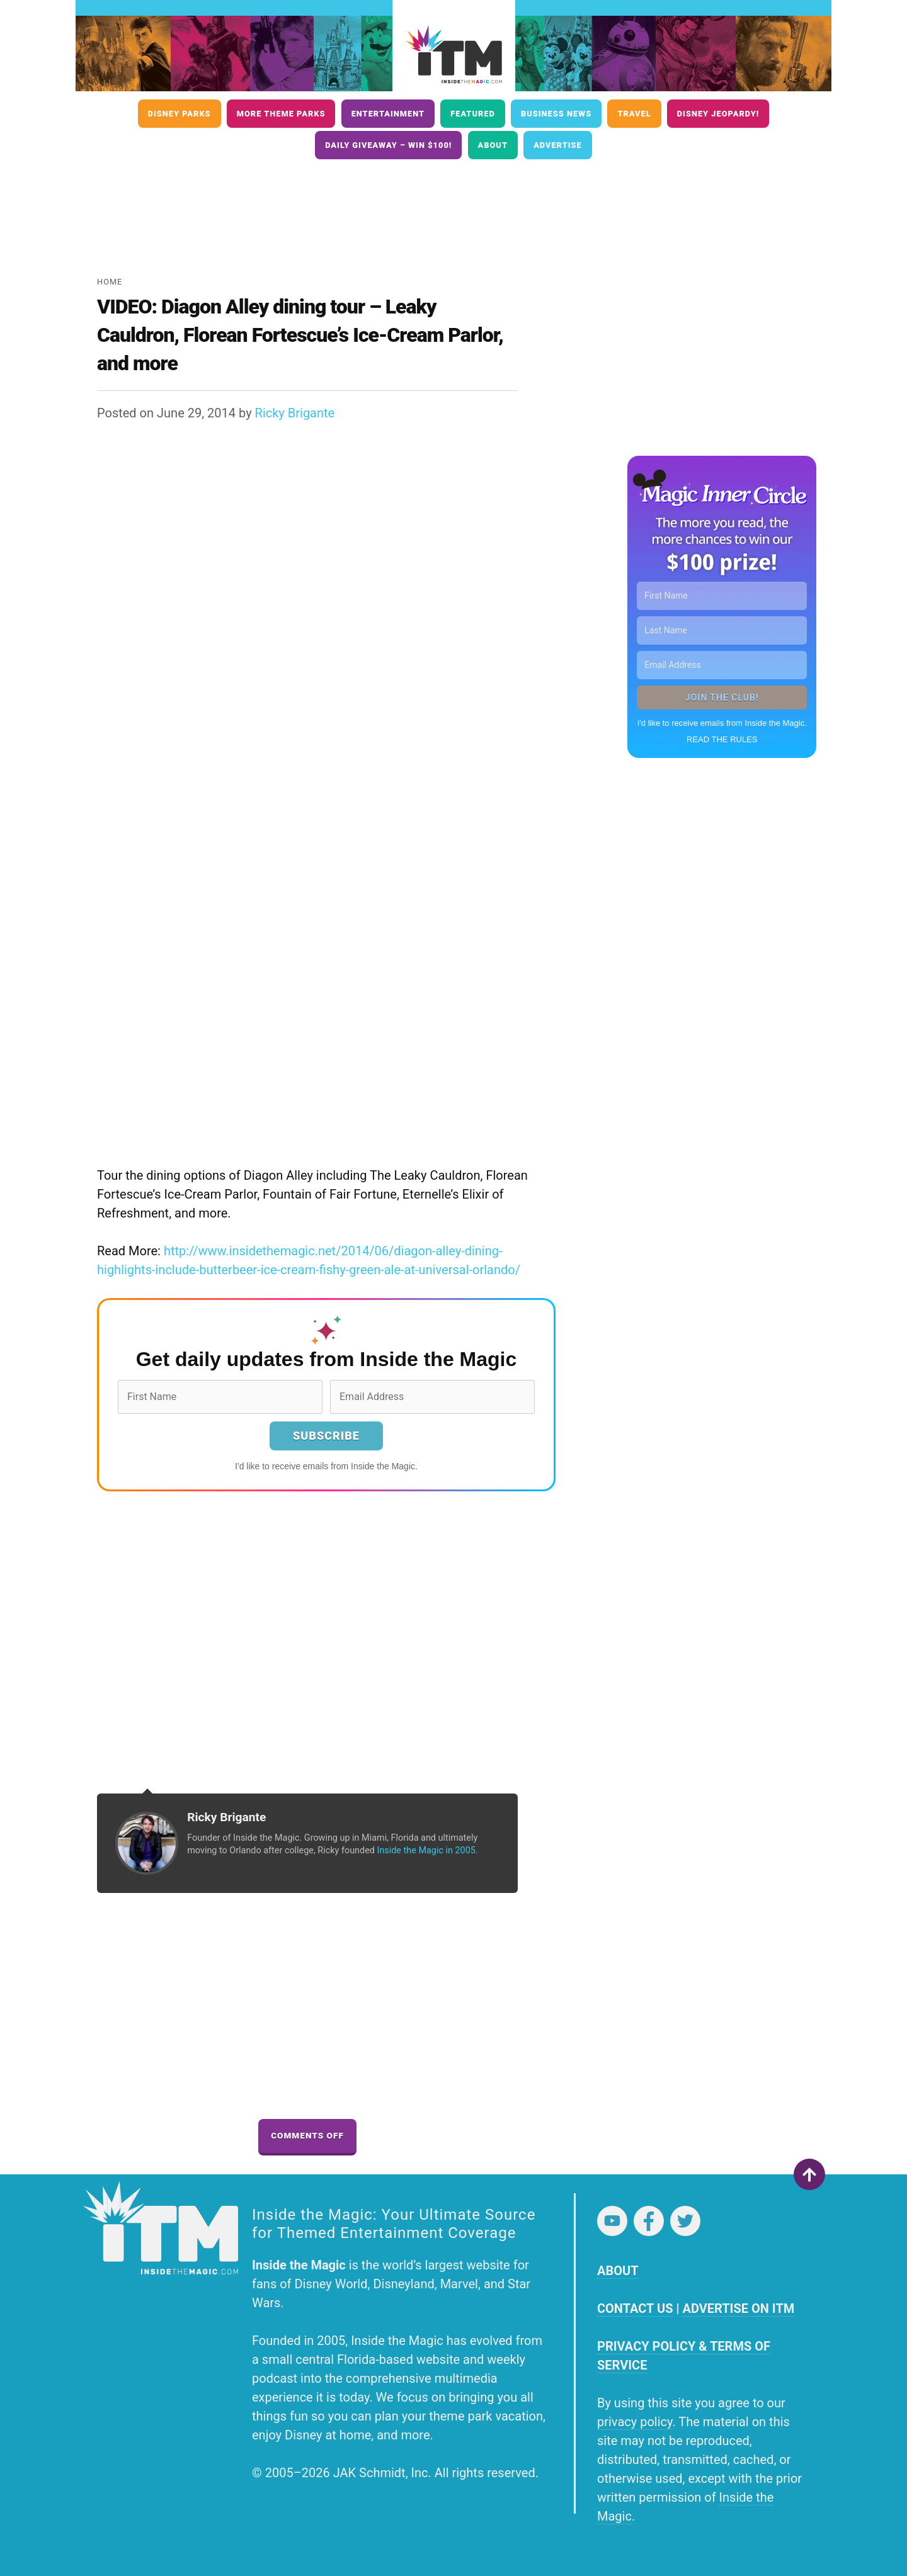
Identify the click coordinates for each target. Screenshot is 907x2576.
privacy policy (634, 2421)
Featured (472, 113)
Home (109, 281)
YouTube (612, 2221)
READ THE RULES (722, 739)
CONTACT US (635, 2308)
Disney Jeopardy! (718, 113)
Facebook (649, 2221)
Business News (556, 113)
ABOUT (618, 2270)
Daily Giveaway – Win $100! (388, 145)
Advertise (557, 145)
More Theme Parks (281, 113)
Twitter (685, 2221)
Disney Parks (179, 113)
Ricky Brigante (295, 413)
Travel (634, 113)
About (493, 145)
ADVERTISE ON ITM (738, 2308)
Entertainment (388, 113)
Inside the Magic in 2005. (427, 1850)
